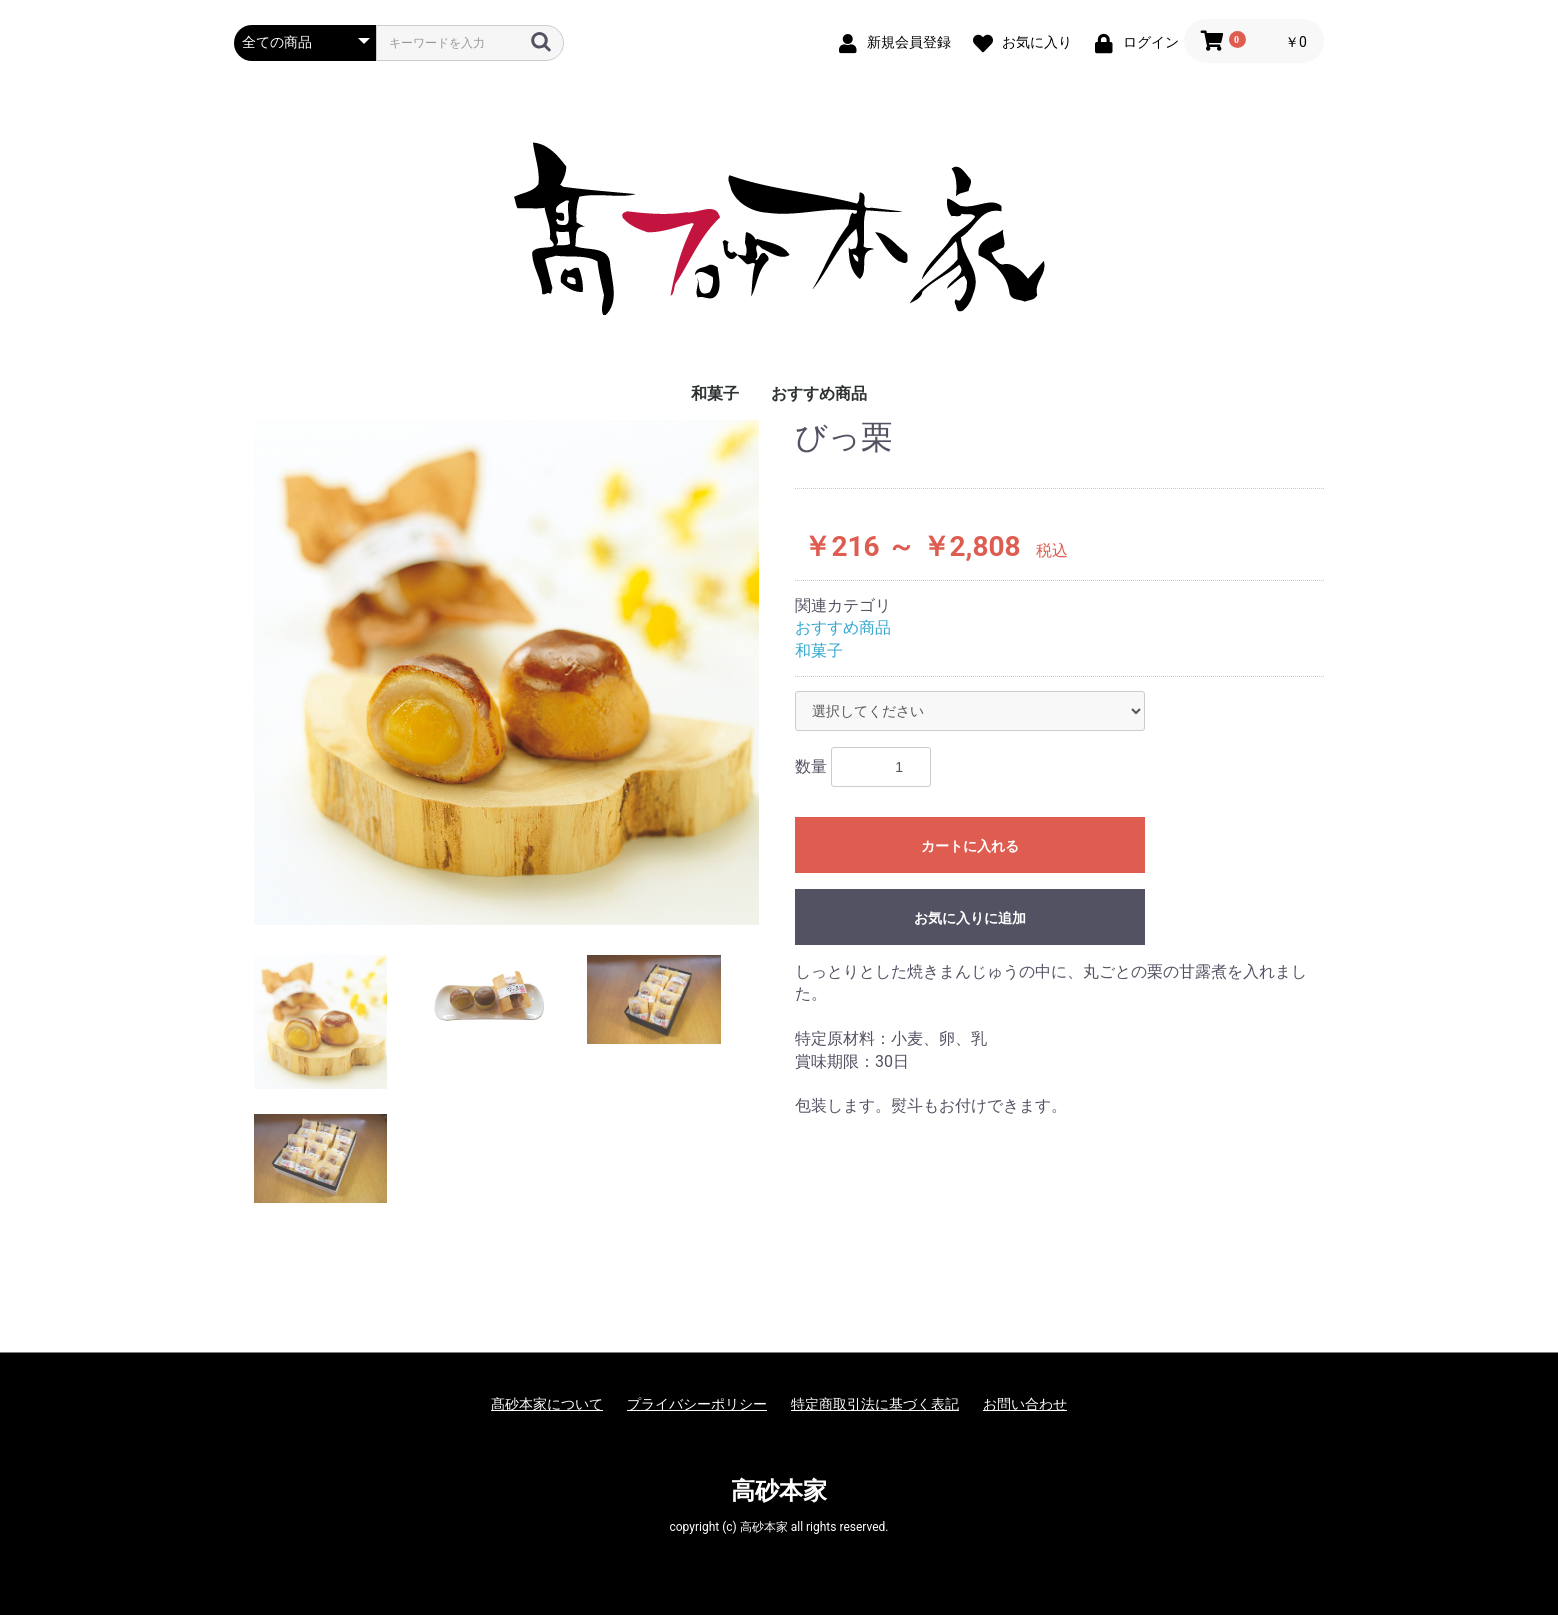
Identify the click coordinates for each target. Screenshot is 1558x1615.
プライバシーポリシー (697, 1404)
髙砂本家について (547, 1404)
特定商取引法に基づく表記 (875, 1404)
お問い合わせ (1025, 1404)
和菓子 (715, 393)
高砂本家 (779, 1491)
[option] (506, 672)
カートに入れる (970, 846)
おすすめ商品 (819, 393)
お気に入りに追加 (970, 918)
